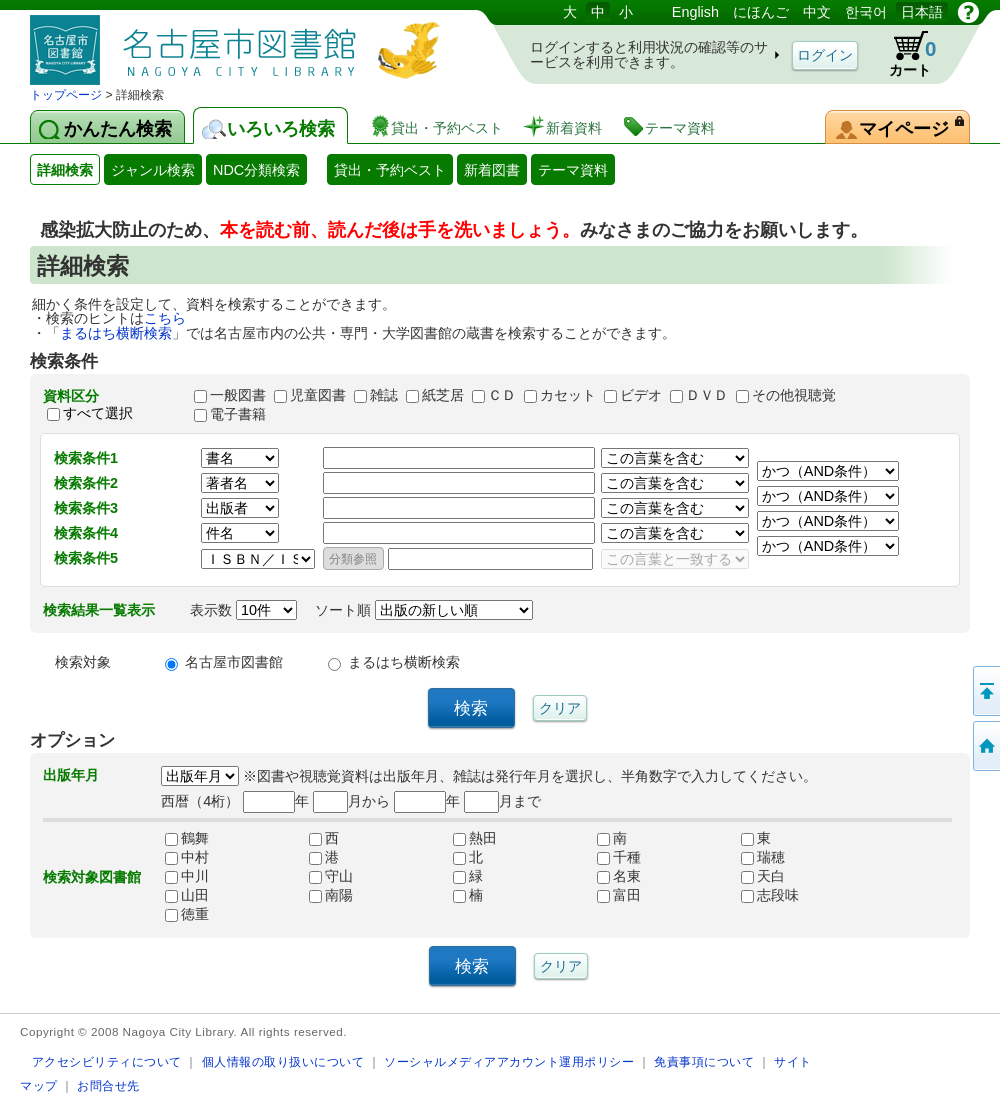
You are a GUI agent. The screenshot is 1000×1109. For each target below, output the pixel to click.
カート (903, 54)
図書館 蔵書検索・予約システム (240, 42)
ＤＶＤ (707, 395)
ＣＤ (502, 395)
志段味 (770, 895)
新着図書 (492, 170)
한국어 (866, 12)
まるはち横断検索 (116, 333)
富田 (619, 895)
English (695, 12)
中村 (187, 857)
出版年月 (71, 775)
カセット (568, 395)
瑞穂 (763, 857)
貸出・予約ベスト (390, 170)
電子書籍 (238, 414)
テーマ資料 (573, 170)
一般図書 (238, 395)
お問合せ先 (108, 1085)
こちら (165, 318)
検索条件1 (86, 458)
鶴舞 (187, 838)
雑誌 (384, 395)
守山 (331, 876)
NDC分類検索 (256, 170)
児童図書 (318, 395)
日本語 (922, 12)
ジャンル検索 (153, 170)
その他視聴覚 (794, 395)
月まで (502, 801)
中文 (817, 12)
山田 (187, 895)
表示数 (243, 610)
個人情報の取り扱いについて (283, 1061)
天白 (763, 876)
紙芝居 (443, 395)
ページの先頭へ (985, 691)
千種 (619, 857)
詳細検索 (65, 170)
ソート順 (424, 610)
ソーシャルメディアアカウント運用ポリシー (509, 1061)
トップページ (66, 95)
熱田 (475, 838)
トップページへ (985, 746)
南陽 (331, 895)
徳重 (187, 914)
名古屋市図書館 (234, 662)
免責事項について (704, 1061)
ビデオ (641, 395)
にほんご (761, 12)
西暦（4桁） (200, 801)
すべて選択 (98, 414)
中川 (187, 876)
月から (351, 801)
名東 (619, 876)
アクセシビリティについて (107, 1061)
